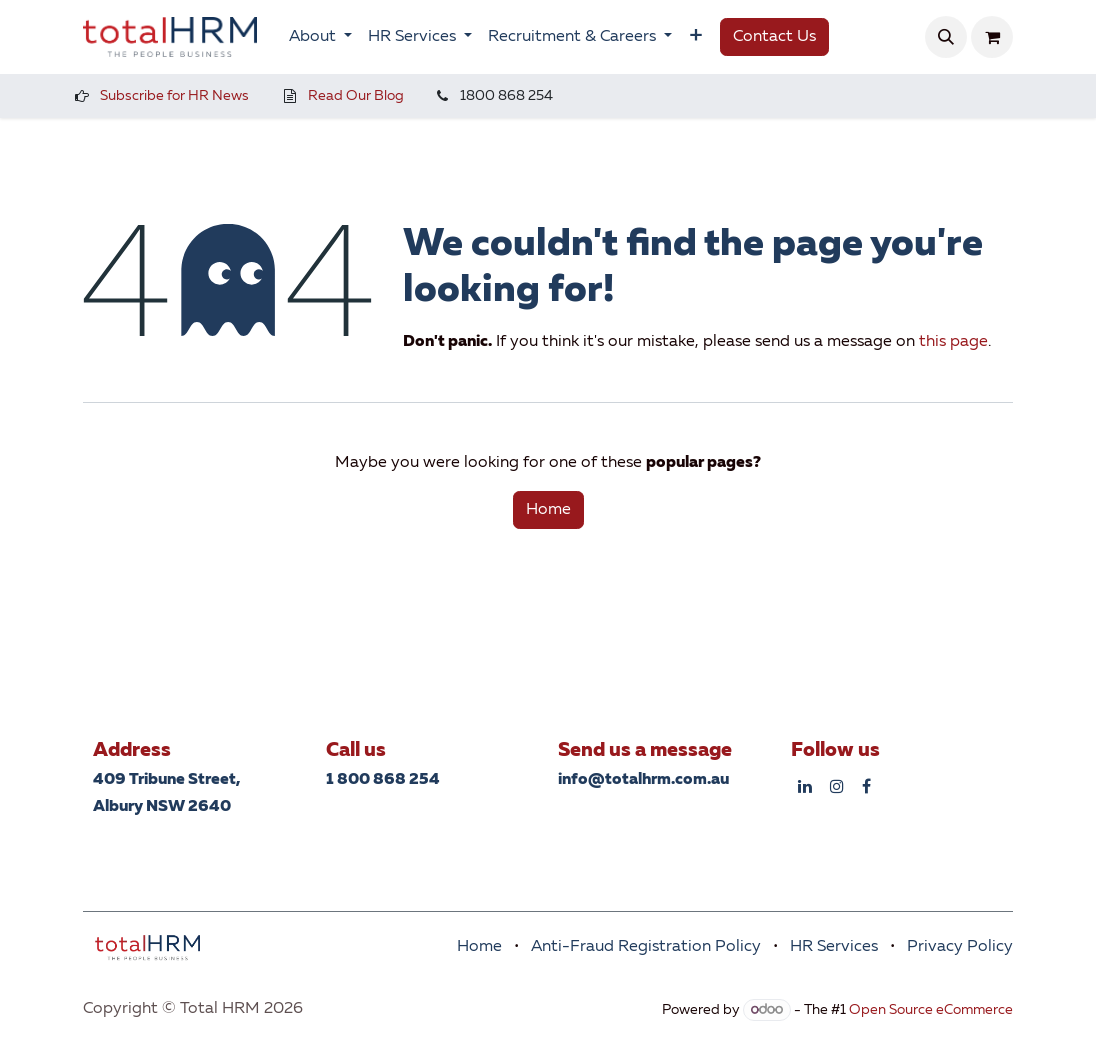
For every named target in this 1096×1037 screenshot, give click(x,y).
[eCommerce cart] (992, 37)
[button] (946, 37)
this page (953, 342)
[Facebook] (866, 786)
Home (548, 510)
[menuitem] (320, 37)
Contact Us (774, 37)
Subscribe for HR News (174, 96)
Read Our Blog (356, 96)
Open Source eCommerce (931, 1010)
